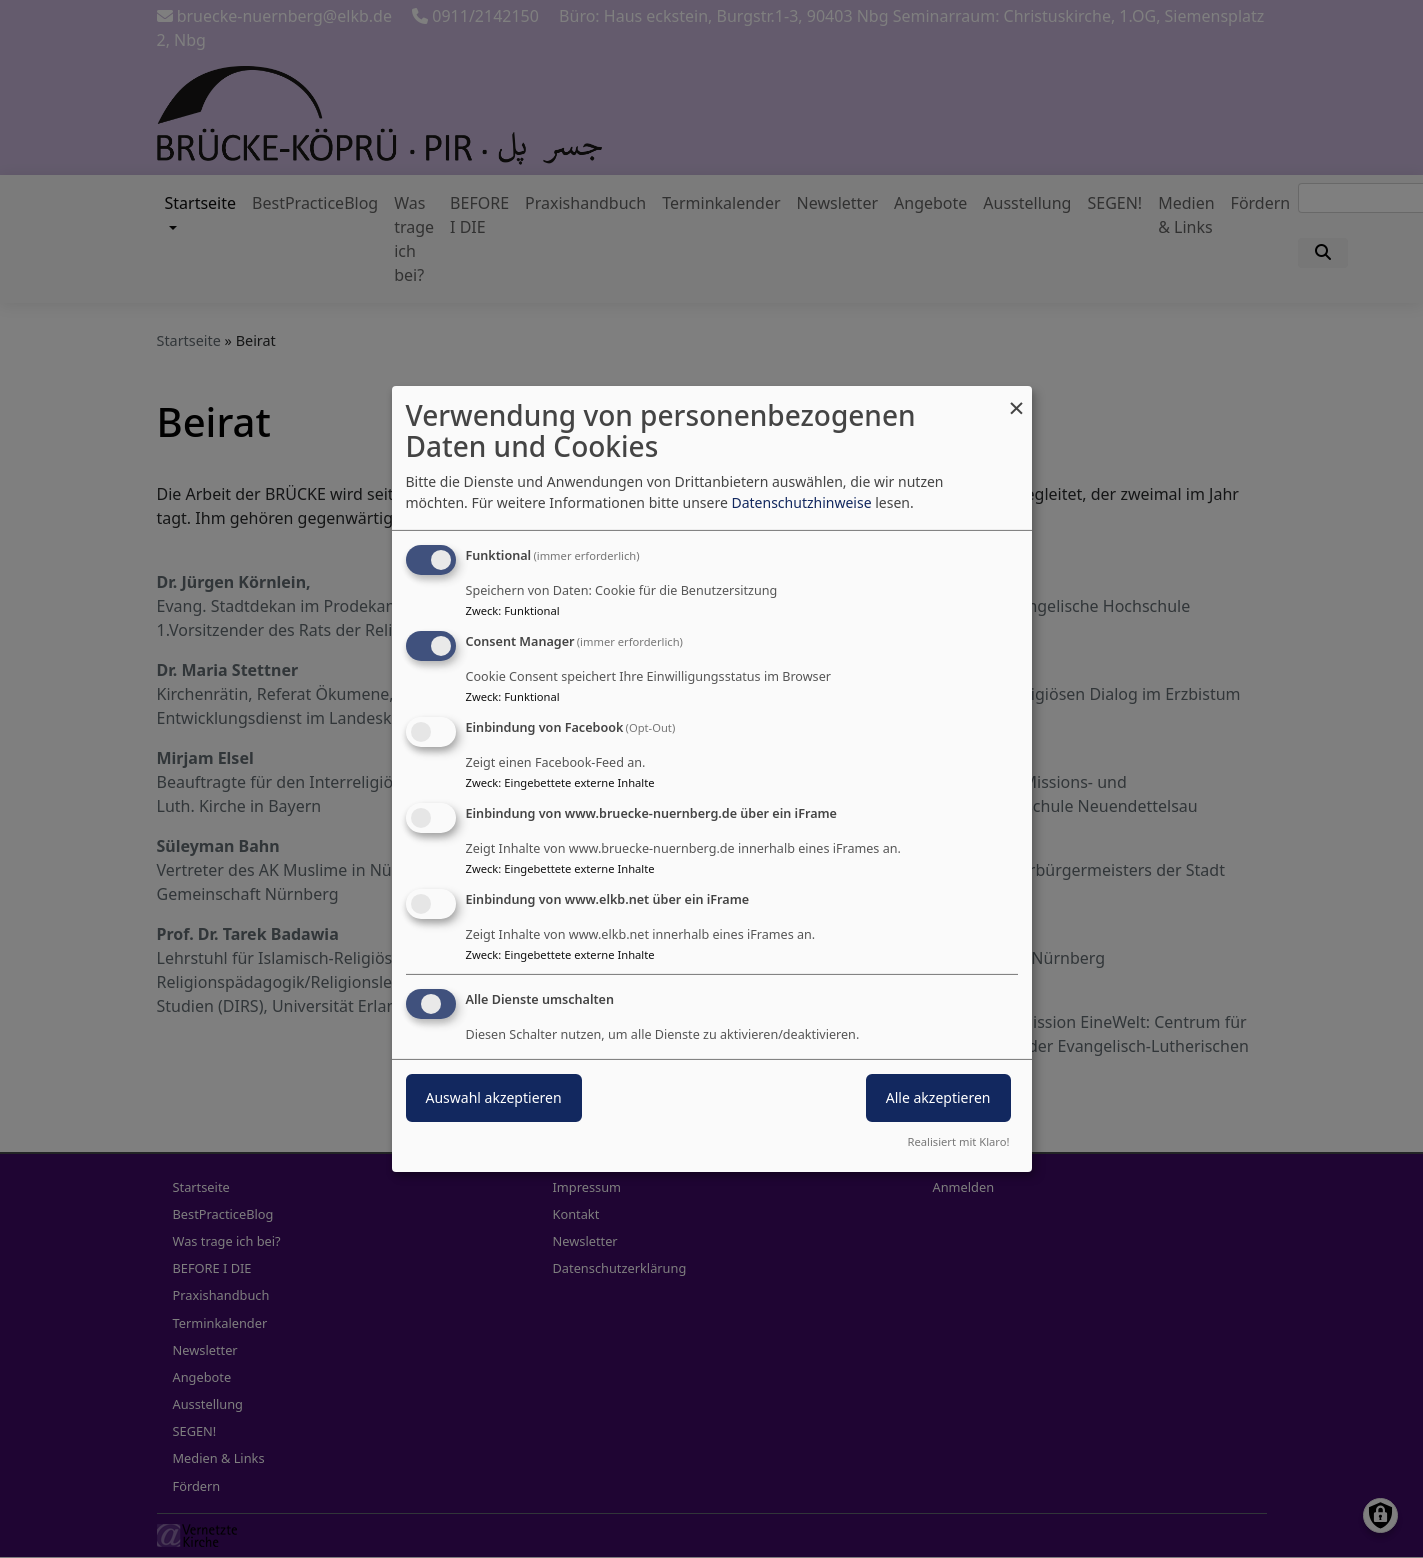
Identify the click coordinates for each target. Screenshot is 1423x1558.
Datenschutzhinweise (801, 502)
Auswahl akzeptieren (494, 1097)
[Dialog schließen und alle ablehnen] (1017, 398)
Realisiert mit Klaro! (959, 1141)
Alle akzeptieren (938, 1097)
